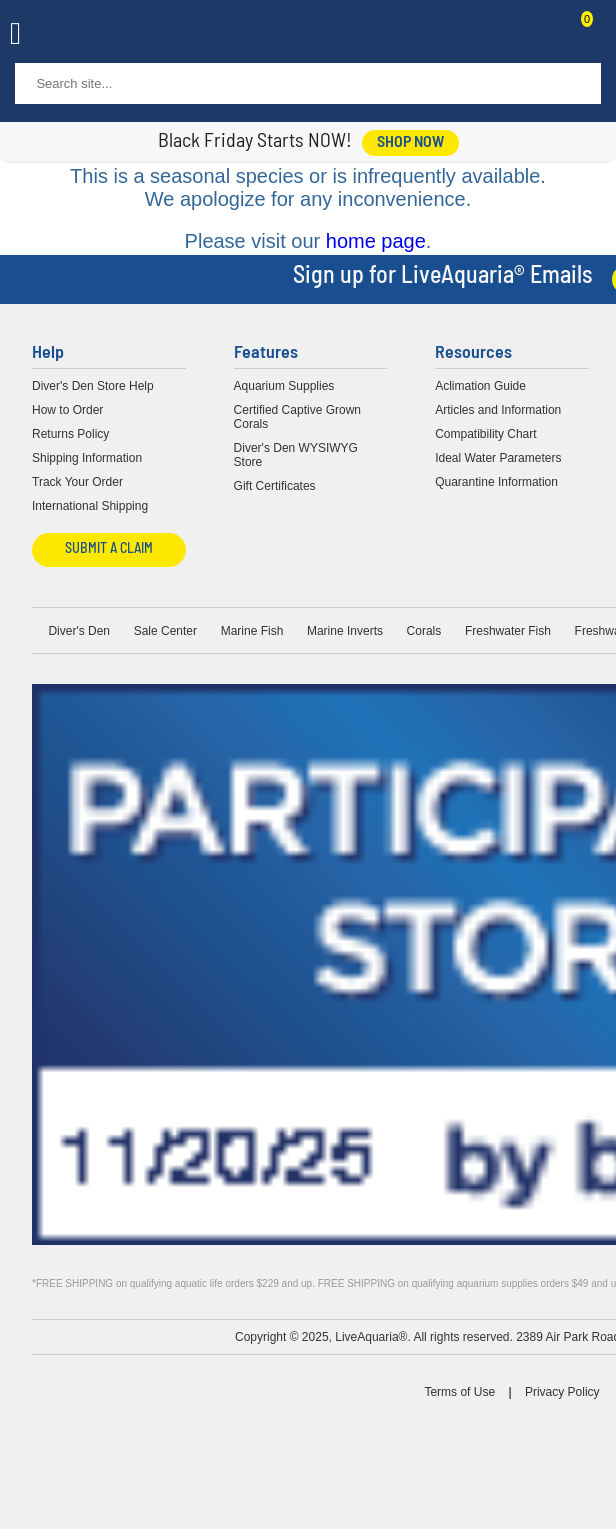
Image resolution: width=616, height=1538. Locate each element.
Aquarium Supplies (284, 386)
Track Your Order (77, 482)
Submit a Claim (109, 549)
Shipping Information (87, 458)
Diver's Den (79, 631)
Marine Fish (252, 631)
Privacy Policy (562, 1392)
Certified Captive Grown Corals (297, 417)
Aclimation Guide (480, 386)
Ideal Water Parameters (498, 458)
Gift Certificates (275, 486)
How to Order (67, 410)
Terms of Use (459, 1392)
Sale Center (165, 631)
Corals (424, 631)
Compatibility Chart (485, 434)
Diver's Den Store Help (93, 386)
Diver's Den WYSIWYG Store (296, 455)
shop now (410, 143)
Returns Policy (70, 434)
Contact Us (538, 36)
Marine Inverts (345, 631)
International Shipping (90, 506)
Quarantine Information (496, 482)
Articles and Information (498, 410)
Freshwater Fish (508, 631)
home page (376, 241)
